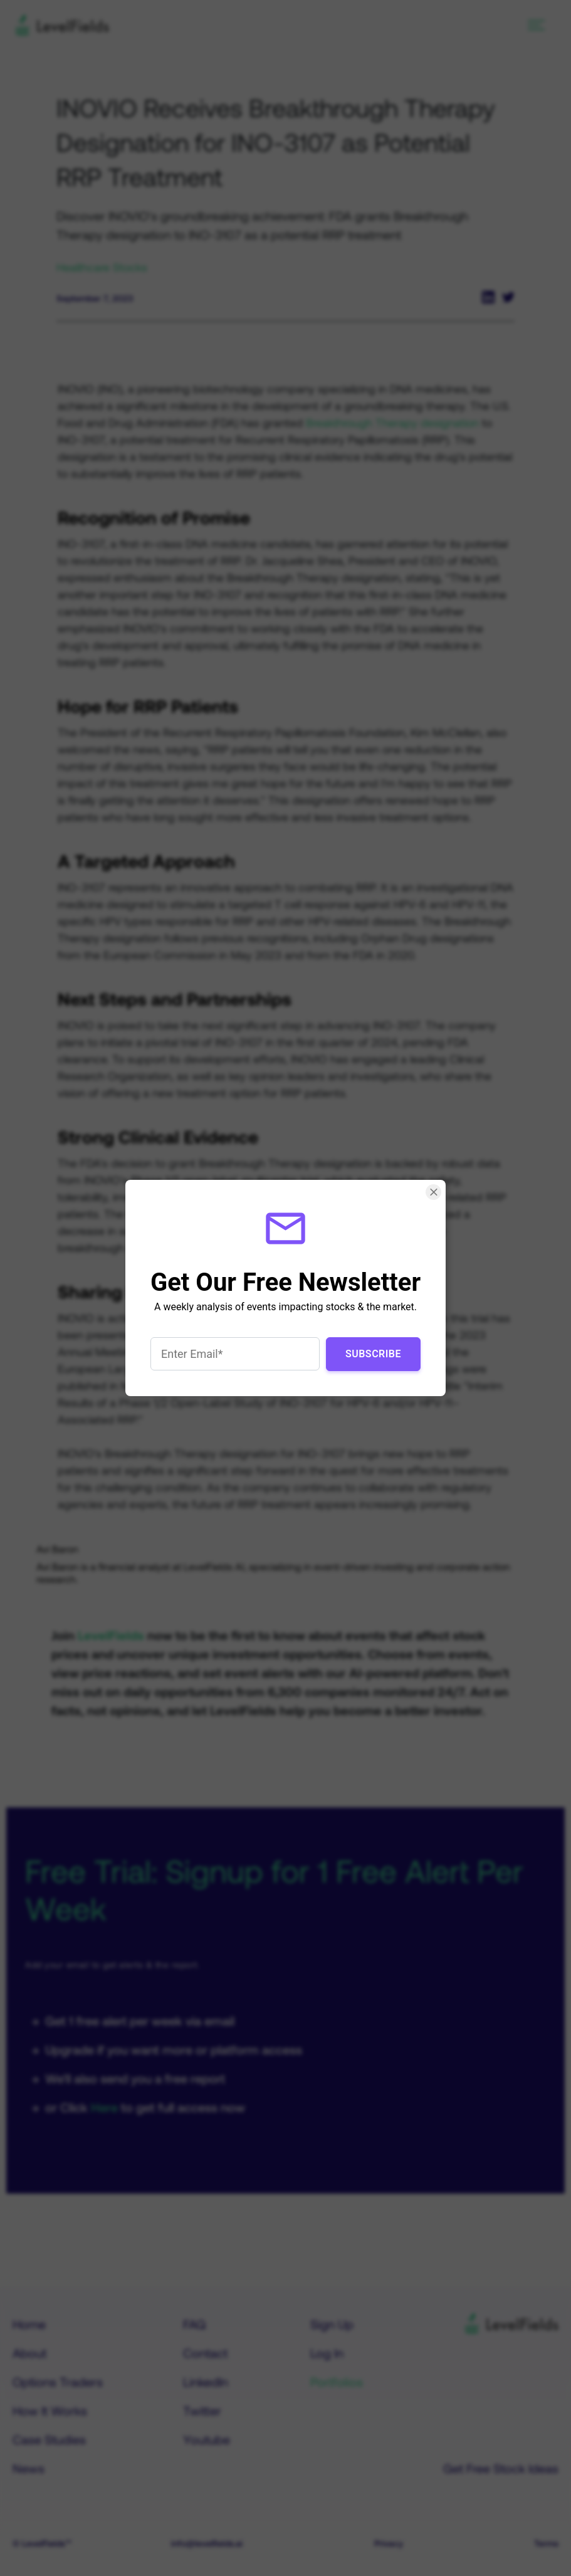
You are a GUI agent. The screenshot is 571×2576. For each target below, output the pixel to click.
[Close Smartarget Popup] (433, 1192)
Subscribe (373, 1354)
